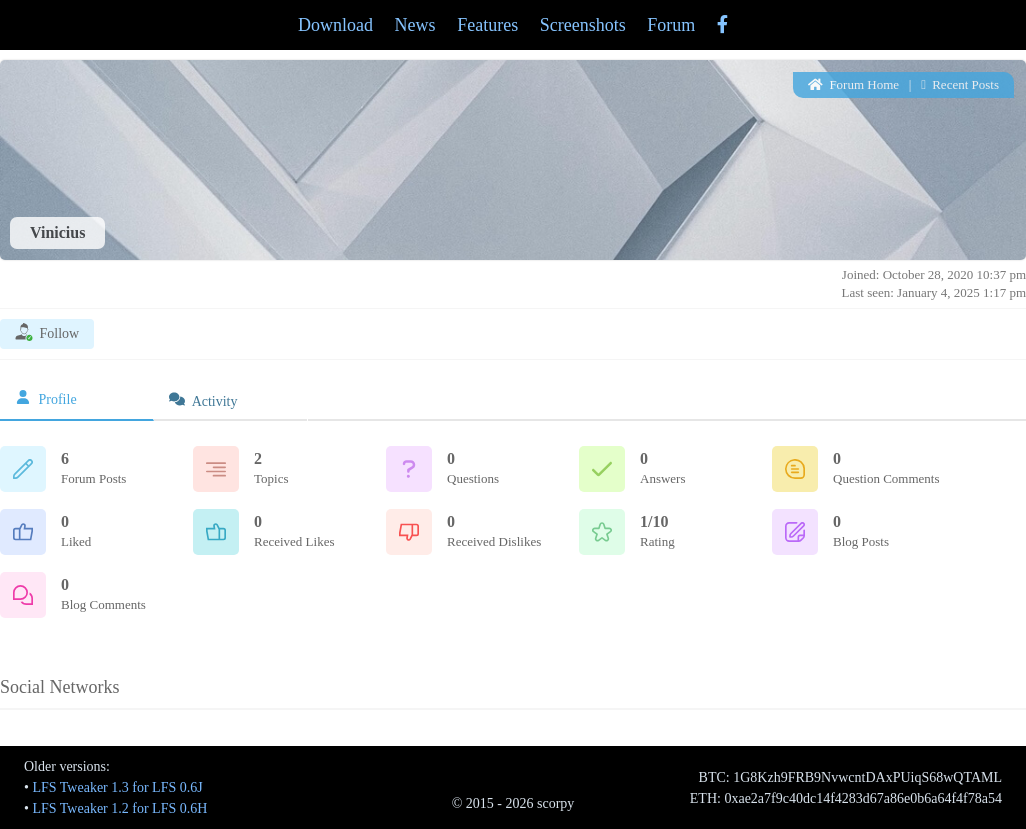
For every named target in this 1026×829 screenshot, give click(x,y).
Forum (671, 25)
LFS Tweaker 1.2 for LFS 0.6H (119, 808)
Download (335, 25)
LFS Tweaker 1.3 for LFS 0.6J (117, 787)
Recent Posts (960, 84)
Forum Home (853, 84)
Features (487, 25)
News (415, 25)
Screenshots (583, 25)
